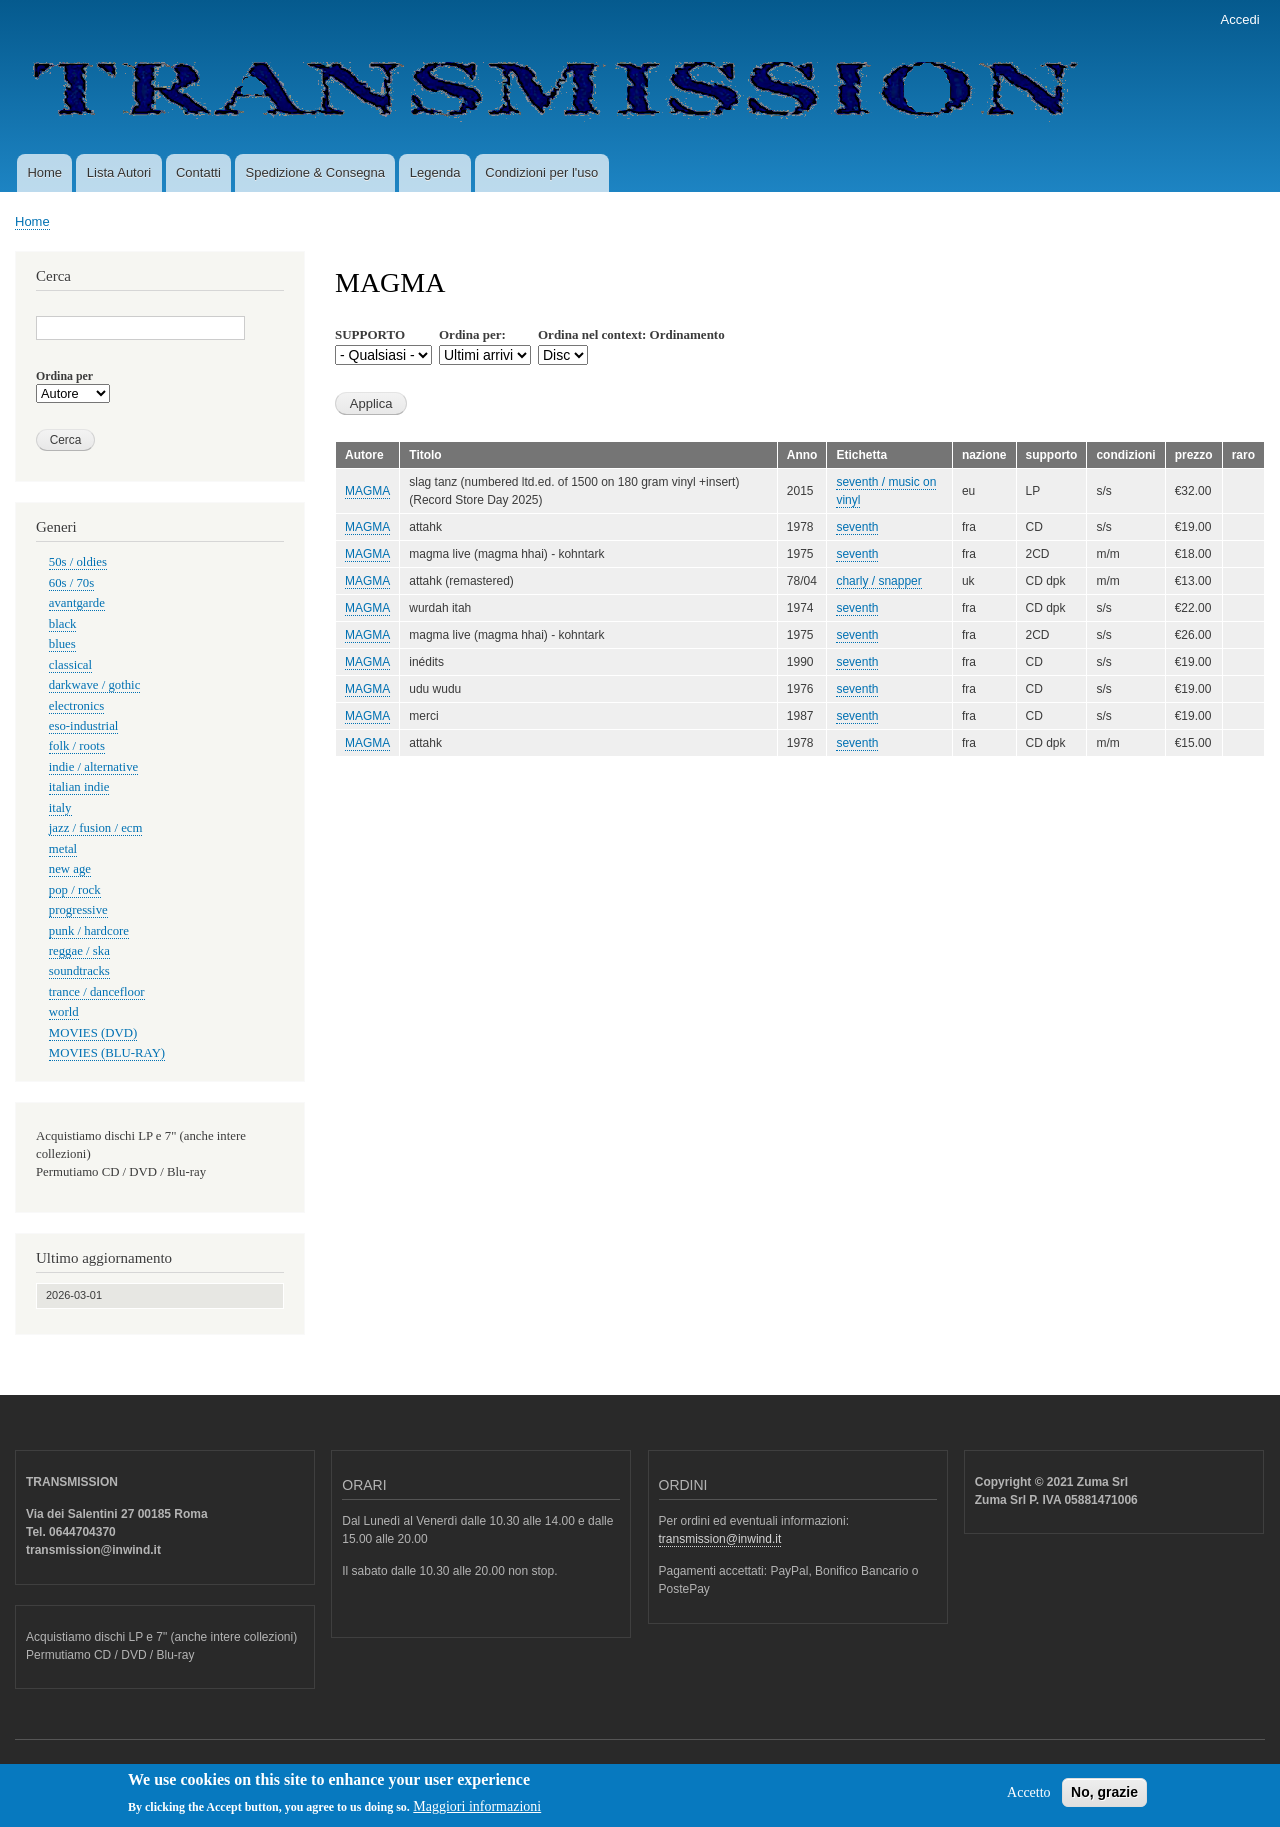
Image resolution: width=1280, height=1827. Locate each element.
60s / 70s (71, 583)
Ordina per (64, 376)
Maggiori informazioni (477, 1812)
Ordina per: (472, 334)
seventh (857, 527)
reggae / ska (79, 951)
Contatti (198, 172)
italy (60, 808)
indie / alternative (93, 767)
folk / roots (77, 746)
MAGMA (367, 491)
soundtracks (79, 971)
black (63, 624)
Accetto (1029, 1798)
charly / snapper (878, 581)
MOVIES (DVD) (93, 1033)
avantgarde (77, 603)
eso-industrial (84, 726)
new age (70, 869)
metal (63, 849)
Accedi (1240, 19)
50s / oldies (78, 562)
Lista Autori (119, 172)
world (64, 1012)
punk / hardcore (89, 931)
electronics (76, 706)
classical (70, 665)
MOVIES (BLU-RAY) (107, 1053)
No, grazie (1104, 1798)
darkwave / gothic (95, 685)
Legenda (435, 172)
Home (44, 172)
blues (62, 644)
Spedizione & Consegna (316, 172)
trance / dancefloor (97, 992)
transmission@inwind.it (720, 1539)
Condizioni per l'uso (541, 172)
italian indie (79, 787)
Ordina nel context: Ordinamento (631, 334)
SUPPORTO (370, 334)
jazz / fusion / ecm (96, 828)
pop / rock (75, 890)
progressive (78, 910)
